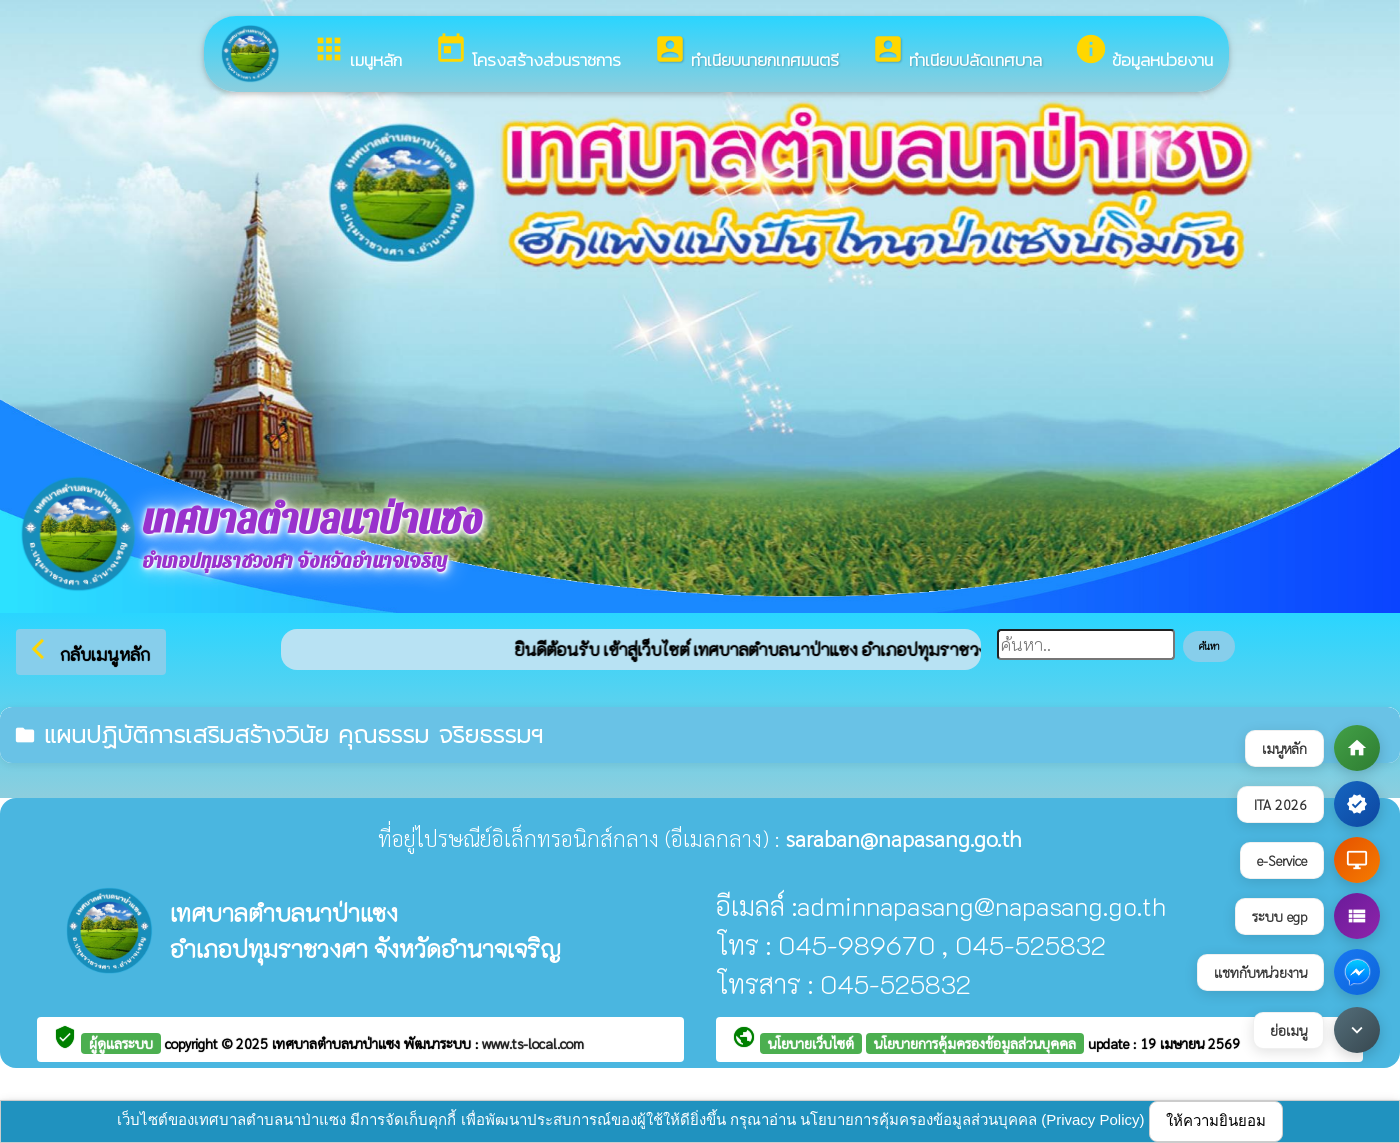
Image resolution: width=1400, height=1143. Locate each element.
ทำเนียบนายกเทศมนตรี (746, 52)
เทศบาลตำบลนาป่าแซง (338, 1043)
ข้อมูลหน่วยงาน (1143, 52)
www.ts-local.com (533, 1043)
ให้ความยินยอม (1216, 1120)
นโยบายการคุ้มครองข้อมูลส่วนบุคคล (975, 1043)
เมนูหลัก (357, 52)
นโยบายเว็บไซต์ (811, 1043)
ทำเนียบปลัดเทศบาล (956, 52)
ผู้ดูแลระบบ (121, 1043)
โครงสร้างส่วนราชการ (527, 52)
